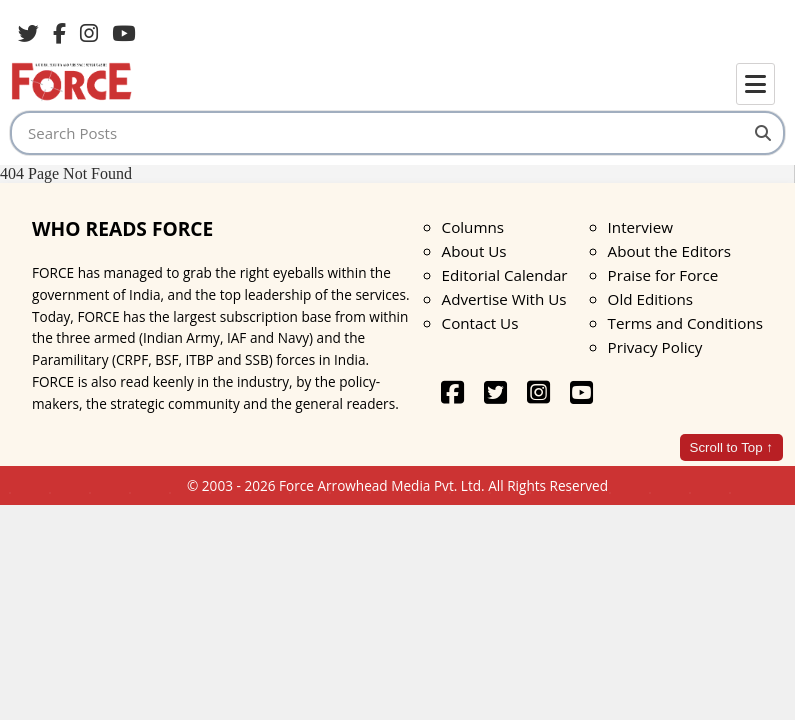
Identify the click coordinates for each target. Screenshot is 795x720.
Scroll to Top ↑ (731, 447)
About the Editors (669, 251)
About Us (474, 251)
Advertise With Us (504, 299)
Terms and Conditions (685, 323)
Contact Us (480, 323)
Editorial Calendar (505, 275)
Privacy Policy (655, 347)
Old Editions (650, 299)
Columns (473, 227)
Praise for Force (663, 275)
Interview (640, 227)
